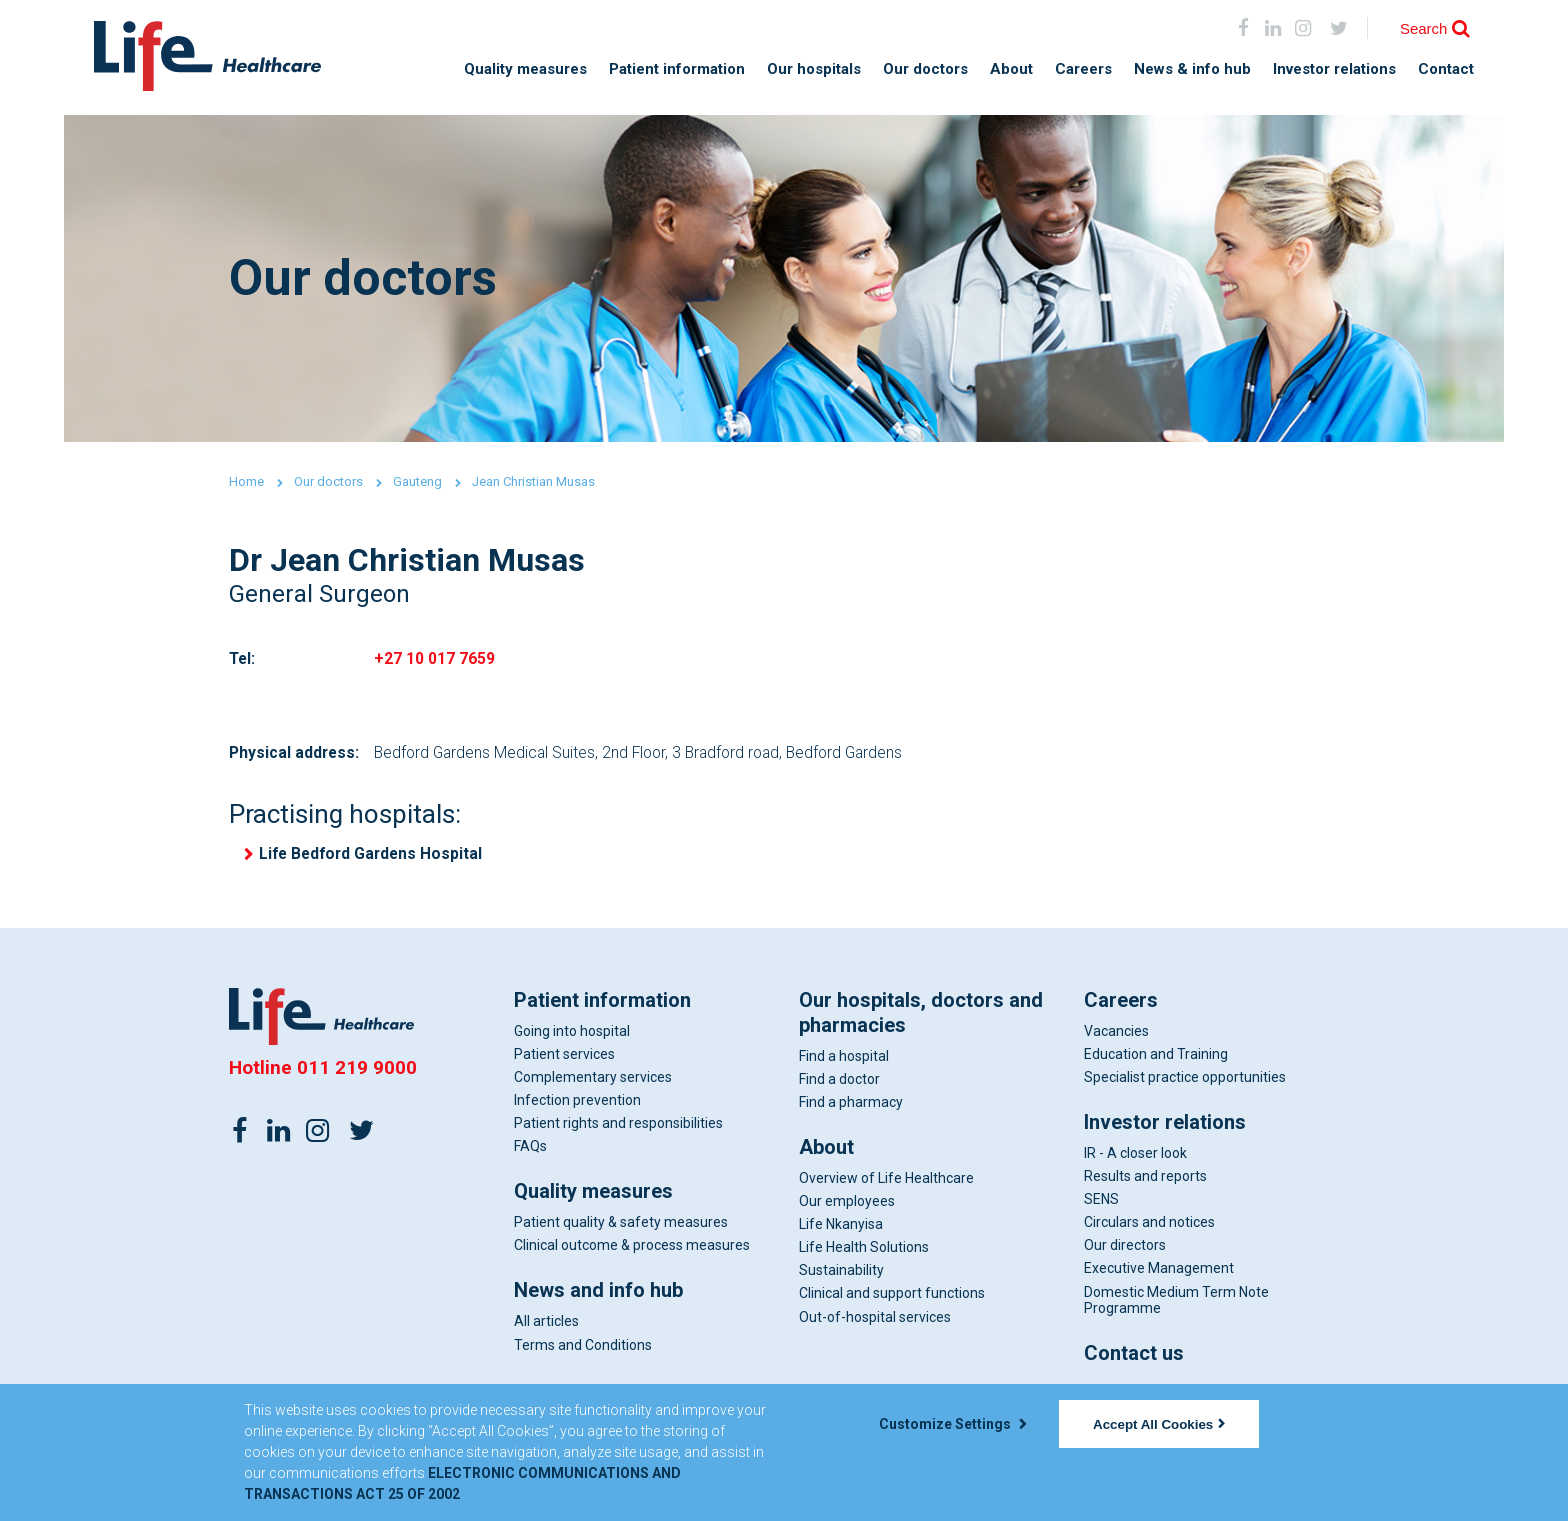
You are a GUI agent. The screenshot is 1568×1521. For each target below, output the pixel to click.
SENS (1101, 1205)
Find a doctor (839, 1084)
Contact (1446, 69)
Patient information (677, 69)
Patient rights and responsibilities (618, 1129)
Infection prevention (577, 1105)
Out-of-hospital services (875, 1322)
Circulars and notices (1149, 1228)
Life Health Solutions (864, 1253)
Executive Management (1159, 1274)
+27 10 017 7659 (434, 660)
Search (1424, 28)
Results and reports (1145, 1182)
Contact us (1134, 1358)
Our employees (847, 1207)
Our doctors (925, 69)
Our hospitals (814, 69)
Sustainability (841, 1276)
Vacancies (1116, 1036)
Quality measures (525, 69)
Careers (1083, 69)
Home (246, 481)
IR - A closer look (1135, 1158)
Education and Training (1156, 1059)
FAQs (530, 1152)
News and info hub (598, 1296)
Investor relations (1334, 69)
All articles (546, 1327)
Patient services (564, 1059)
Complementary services (593, 1082)
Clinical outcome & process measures (632, 1251)
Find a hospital (844, 1061)
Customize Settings (953, 1424)
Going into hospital (572, 1036)
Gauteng (417, 481)
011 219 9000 (357, 1072)
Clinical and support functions (892, 1299)
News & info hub (1192, 69)
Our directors (1125, 1251)
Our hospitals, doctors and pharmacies (921, 1017)
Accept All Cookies (1159, 1424)
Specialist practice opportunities (1185, 1082)
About (1011, 69)
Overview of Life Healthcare (886, 1183)
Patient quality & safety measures (621, 1228)
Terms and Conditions (583, 1350)
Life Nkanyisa (841, 1230)
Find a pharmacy (851, 1107)
